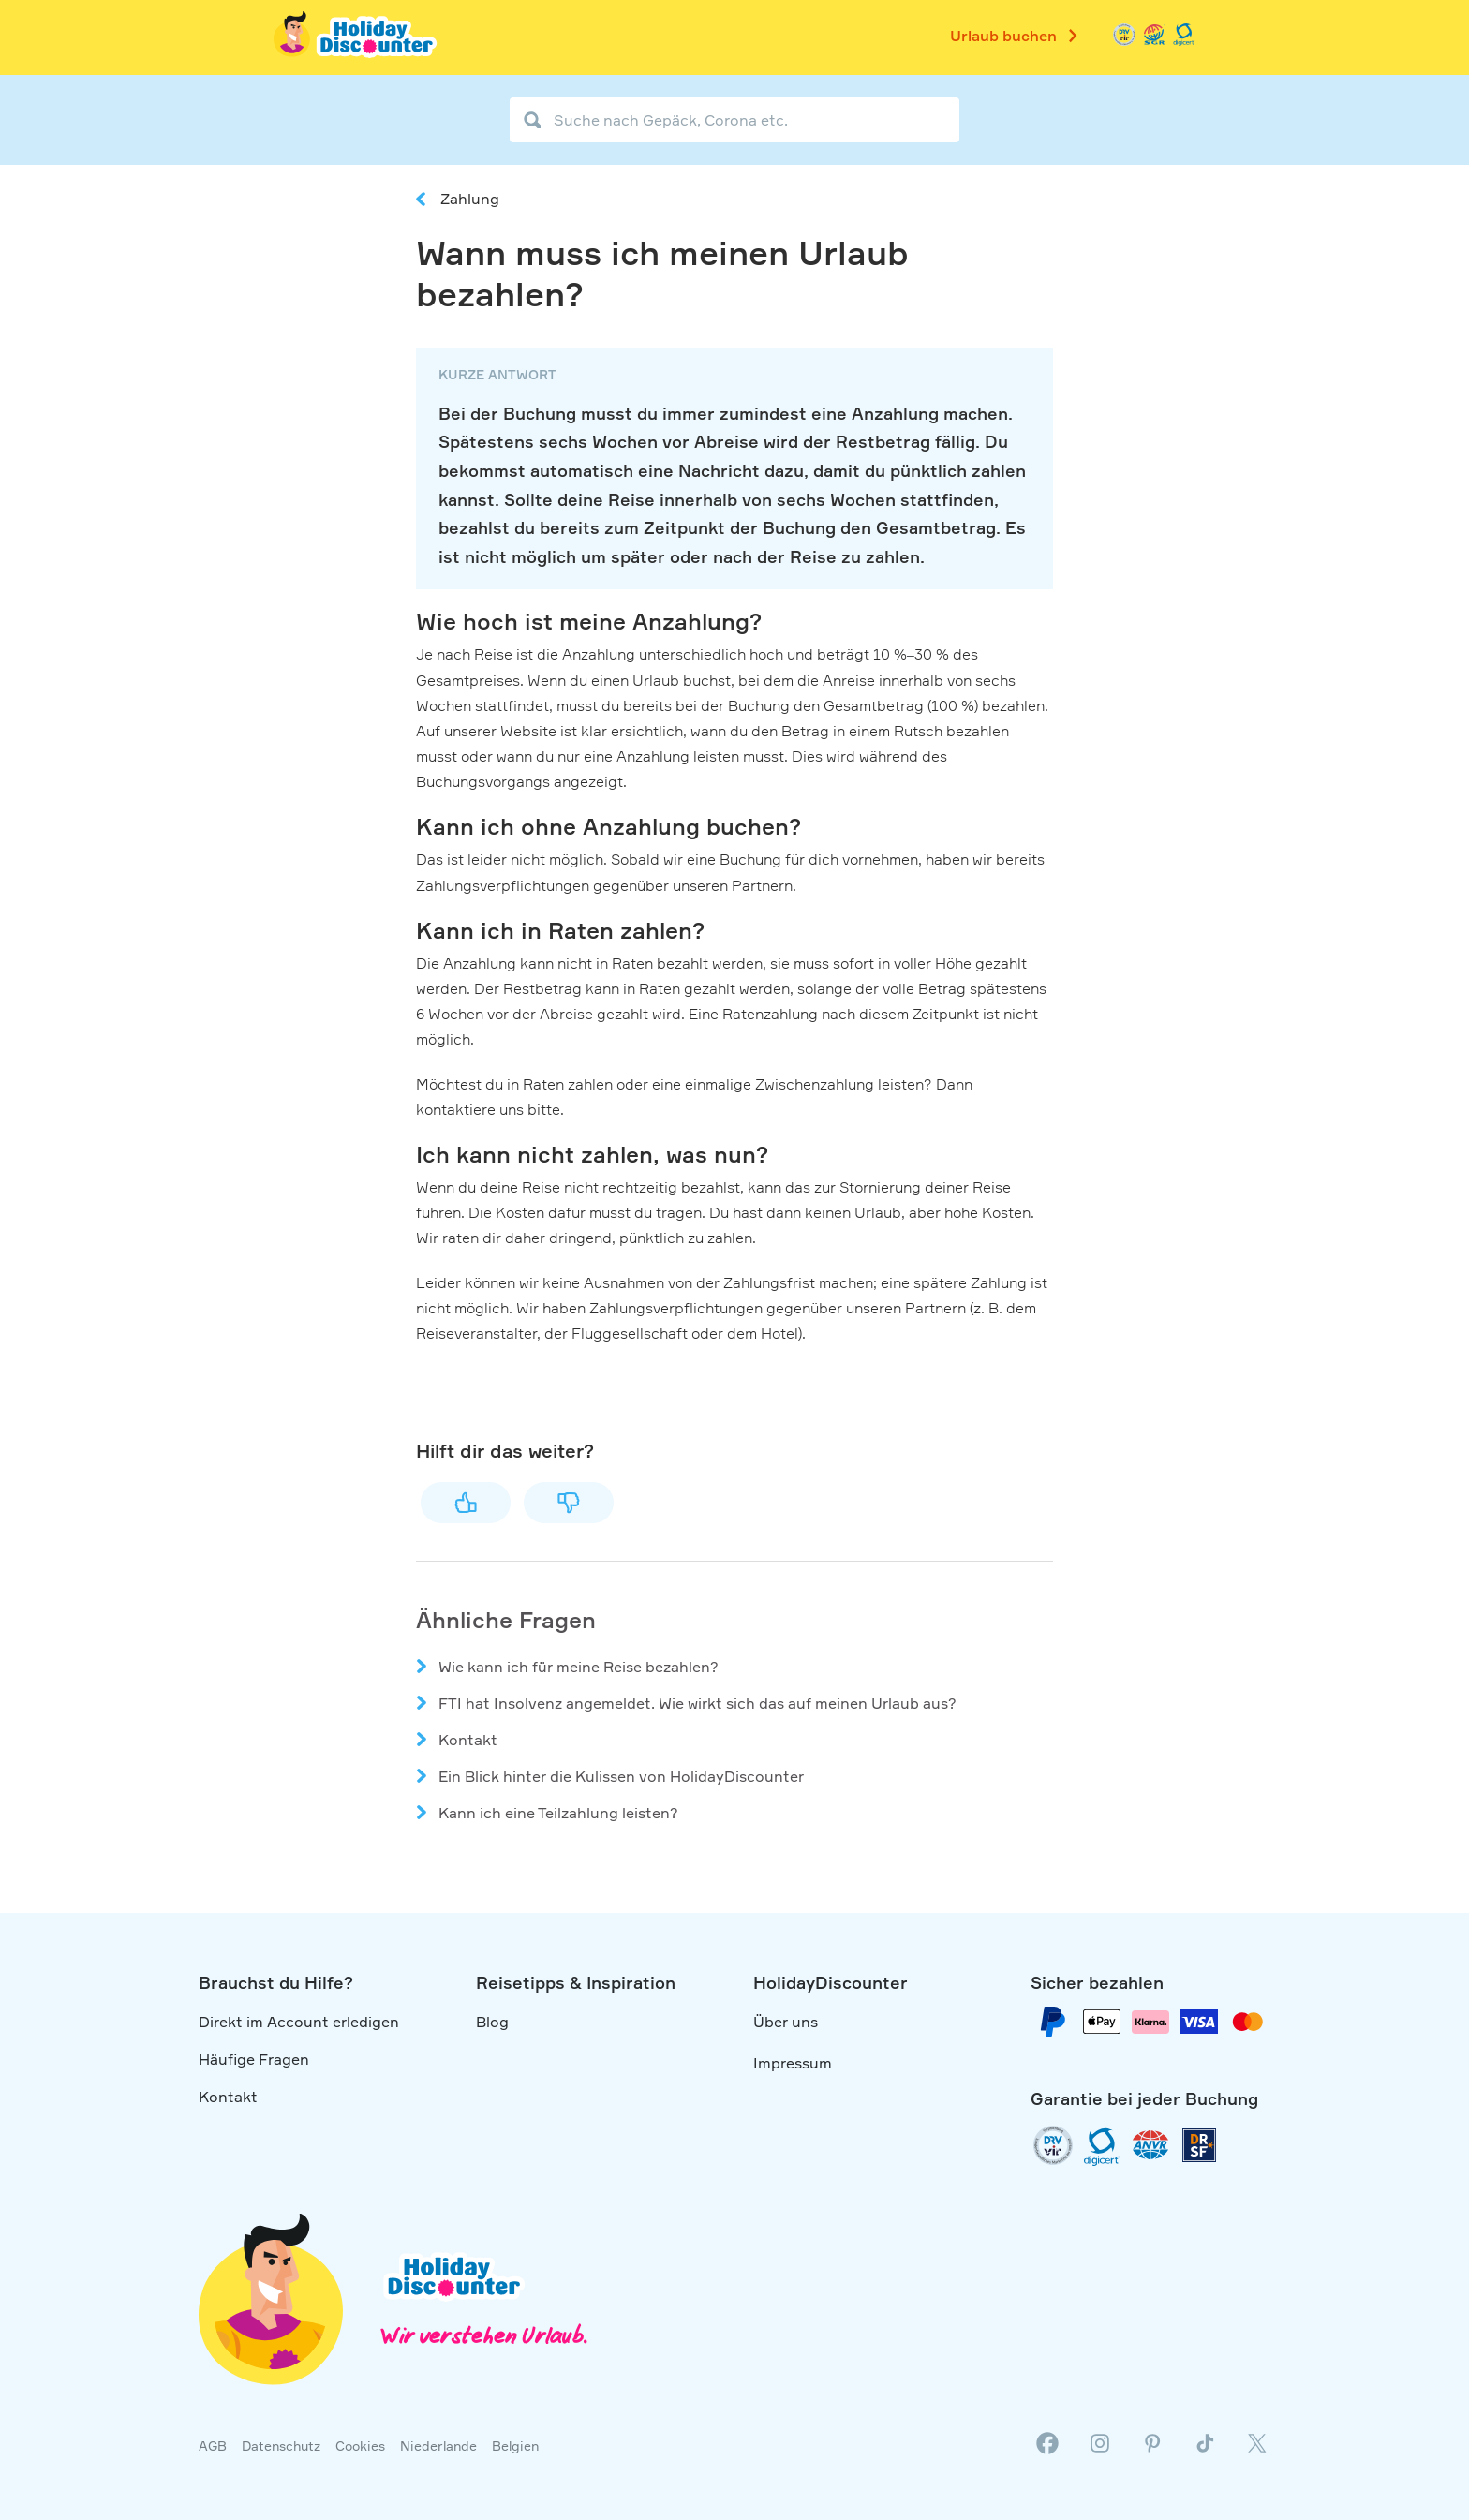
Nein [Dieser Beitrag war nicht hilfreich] (569, 1502)
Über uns (785, 2021)
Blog (492, 2021)
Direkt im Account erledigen (299, 2021)
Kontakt (467, 1739)
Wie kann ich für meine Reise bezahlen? (578, 1666)
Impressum (792, 2062)
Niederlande (438, 2445)
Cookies (360, 2445)
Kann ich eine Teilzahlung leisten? (558, 1812)
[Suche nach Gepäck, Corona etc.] (734, 119)
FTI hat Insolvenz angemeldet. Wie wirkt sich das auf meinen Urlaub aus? (697, 1703)
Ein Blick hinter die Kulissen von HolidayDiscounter (621, 1776)
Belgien (515, 2445)
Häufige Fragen (254, 2059)
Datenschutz (281, 2445)
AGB (213, 2445)
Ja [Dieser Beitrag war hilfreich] (466, 1502)
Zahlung (469, 198)
